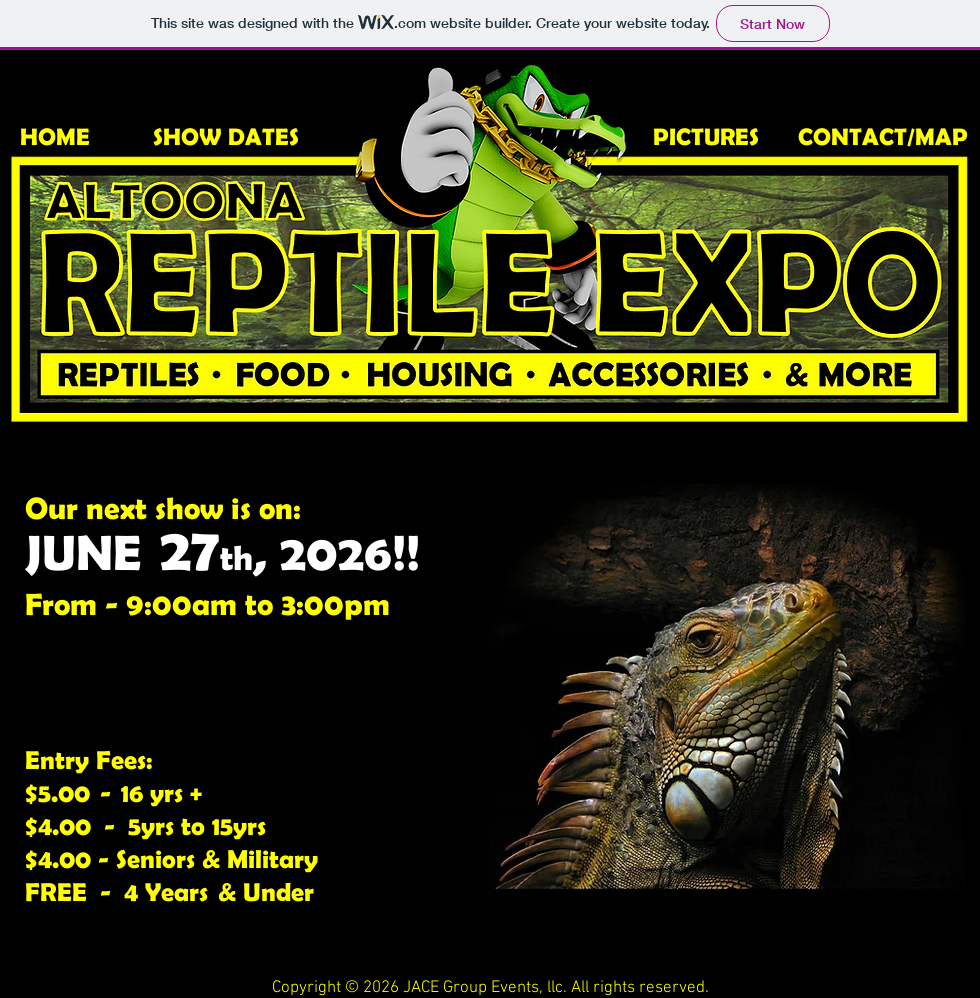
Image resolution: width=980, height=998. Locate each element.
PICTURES (706, 136)
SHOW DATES (226, 136)
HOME (55, 136)
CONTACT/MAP (883, 136)
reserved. (674, 988)
